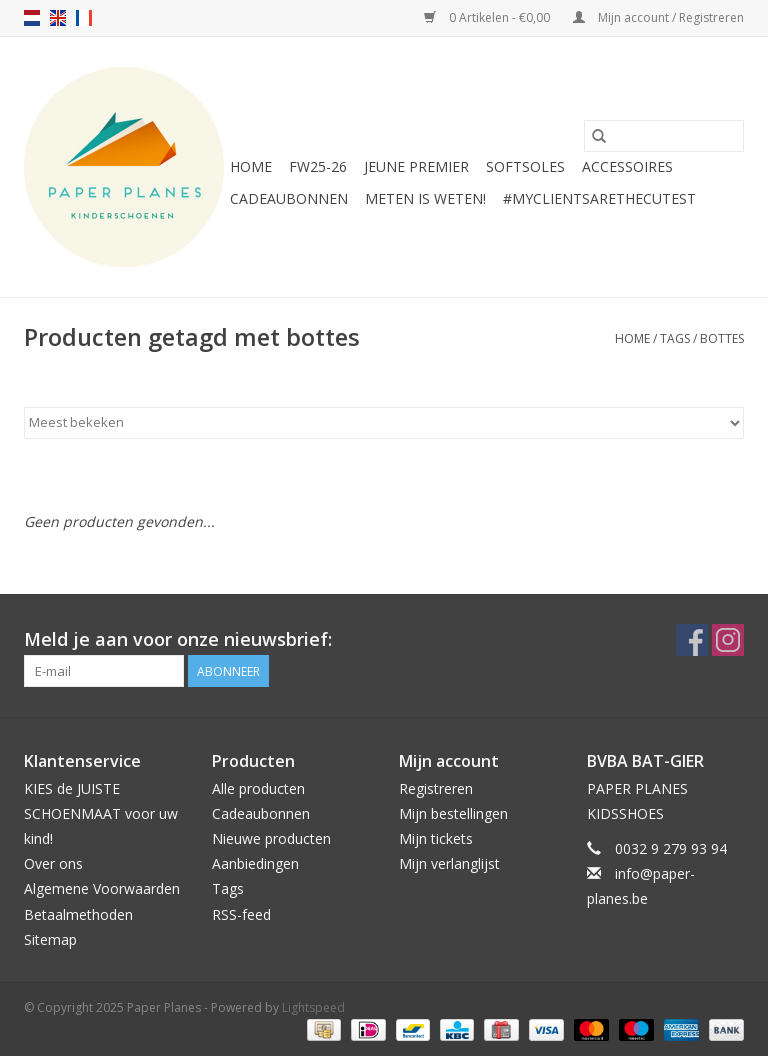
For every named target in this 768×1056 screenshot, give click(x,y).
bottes (722, 338)
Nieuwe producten (271, 838)
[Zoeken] (664, 136)
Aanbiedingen (255, 863)
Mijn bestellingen (453, 813)
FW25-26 (318, 166)
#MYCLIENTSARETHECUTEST (599, 198)
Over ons (53, 863)
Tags (675, 338)
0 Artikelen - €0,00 (488, 17)
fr (84, 18)
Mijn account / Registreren (658, 17)
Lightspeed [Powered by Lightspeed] (313, 1007)
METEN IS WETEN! (425, 198)
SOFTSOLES (525, 166)
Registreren (436, 788)
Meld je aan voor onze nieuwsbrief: (178, 639)
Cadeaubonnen (289, 198)
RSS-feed (241, 914)
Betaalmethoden (78, 914)
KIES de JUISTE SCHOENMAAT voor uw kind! (101, 813)
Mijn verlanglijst (449, 863)
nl (32, 18)
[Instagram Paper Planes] (728, 640)
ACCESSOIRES (627, 166)
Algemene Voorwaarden (102, 888)
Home (251, 166)
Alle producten (258, 788)
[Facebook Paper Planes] (692, 640)
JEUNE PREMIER (416, 166)
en (58, 18)
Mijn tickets (436, 838)
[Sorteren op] (384, 423)
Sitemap (50, 939)
